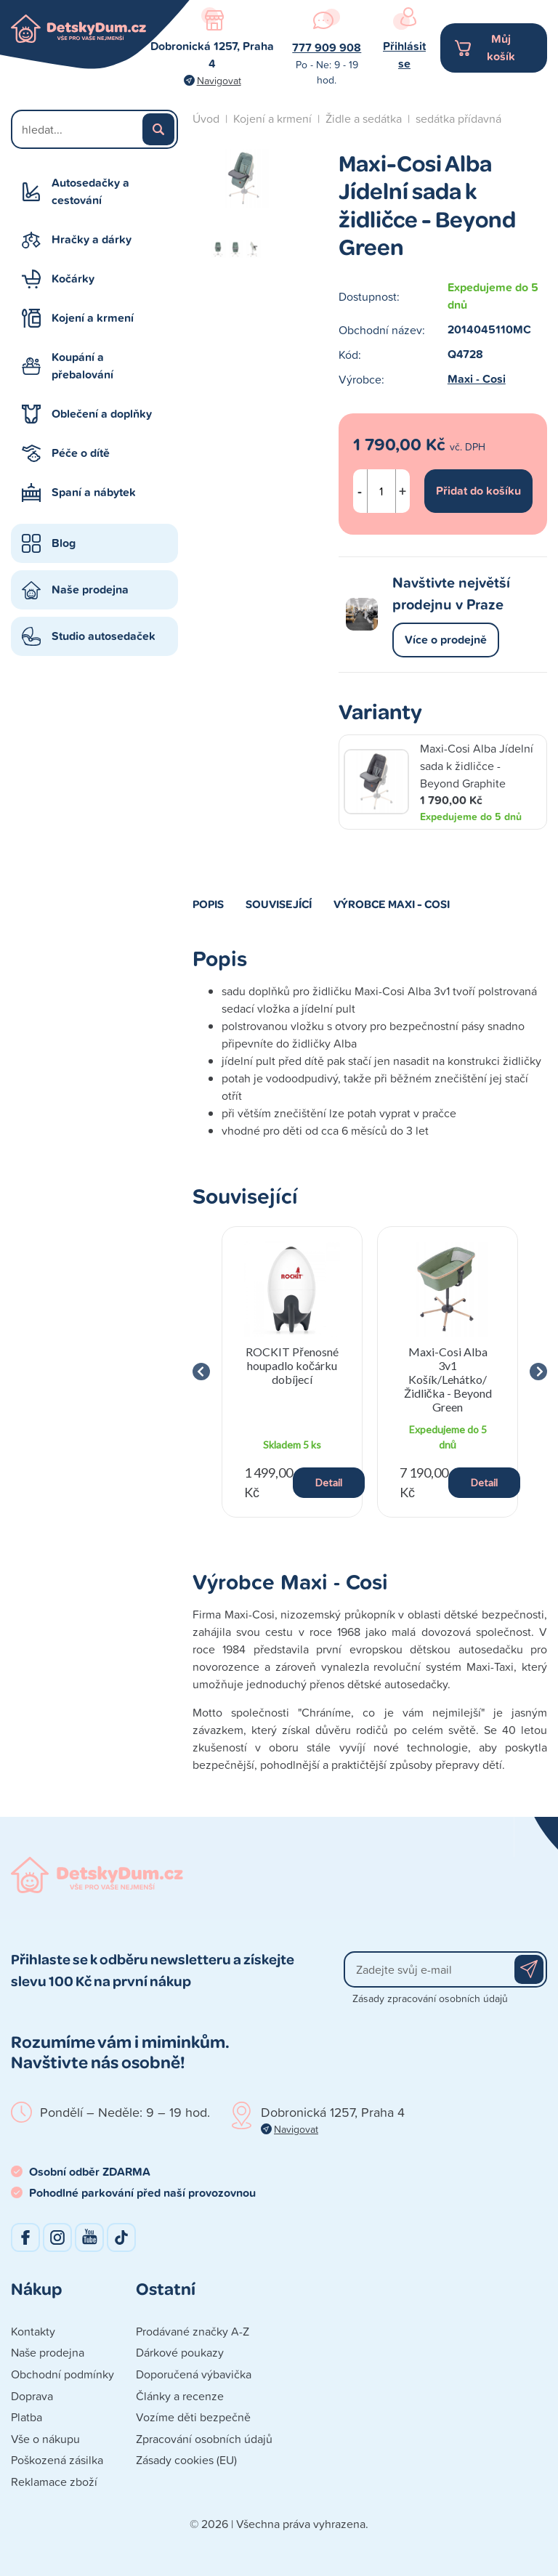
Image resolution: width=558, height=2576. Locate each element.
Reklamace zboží (54, 2482)
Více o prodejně (446, 639)
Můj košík (501, 48)
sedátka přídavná (458, 118)
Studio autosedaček (103, 636)
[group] (292, 1372)
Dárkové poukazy (180, 2352)
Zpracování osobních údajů (204, 2439)
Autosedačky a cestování (90, 191)
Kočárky (73, 278)
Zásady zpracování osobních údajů (430, 1998)
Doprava (32, 2396)
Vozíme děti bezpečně (193, 2417)
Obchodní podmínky (62, 2374)
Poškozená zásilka (57, 2460)
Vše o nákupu (45, 2439)
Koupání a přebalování (82, 366)
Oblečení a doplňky (102, 413)
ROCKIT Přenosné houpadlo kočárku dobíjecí (292, 1365)
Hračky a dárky (92, 239)
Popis (208, 903)
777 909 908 (326, 47)
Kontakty (33, 2331)
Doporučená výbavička (193, 2374)
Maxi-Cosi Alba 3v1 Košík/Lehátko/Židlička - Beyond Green (448, 1379)
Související (279, 903)
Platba (26, 2417)
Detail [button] (328, 1482)
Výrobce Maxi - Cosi (391, 903)
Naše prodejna (90, 589)
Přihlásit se (404, 55)
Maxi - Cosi (477, 378)
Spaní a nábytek (94, 492)
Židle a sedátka (364, 118)
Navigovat (219, 80)
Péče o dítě (81, 453)
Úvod (206, 118)
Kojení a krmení (93, 317)
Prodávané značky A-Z (192, 2331)
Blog (64, 543)
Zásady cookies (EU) (186, 2460)
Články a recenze (180, 2396)
